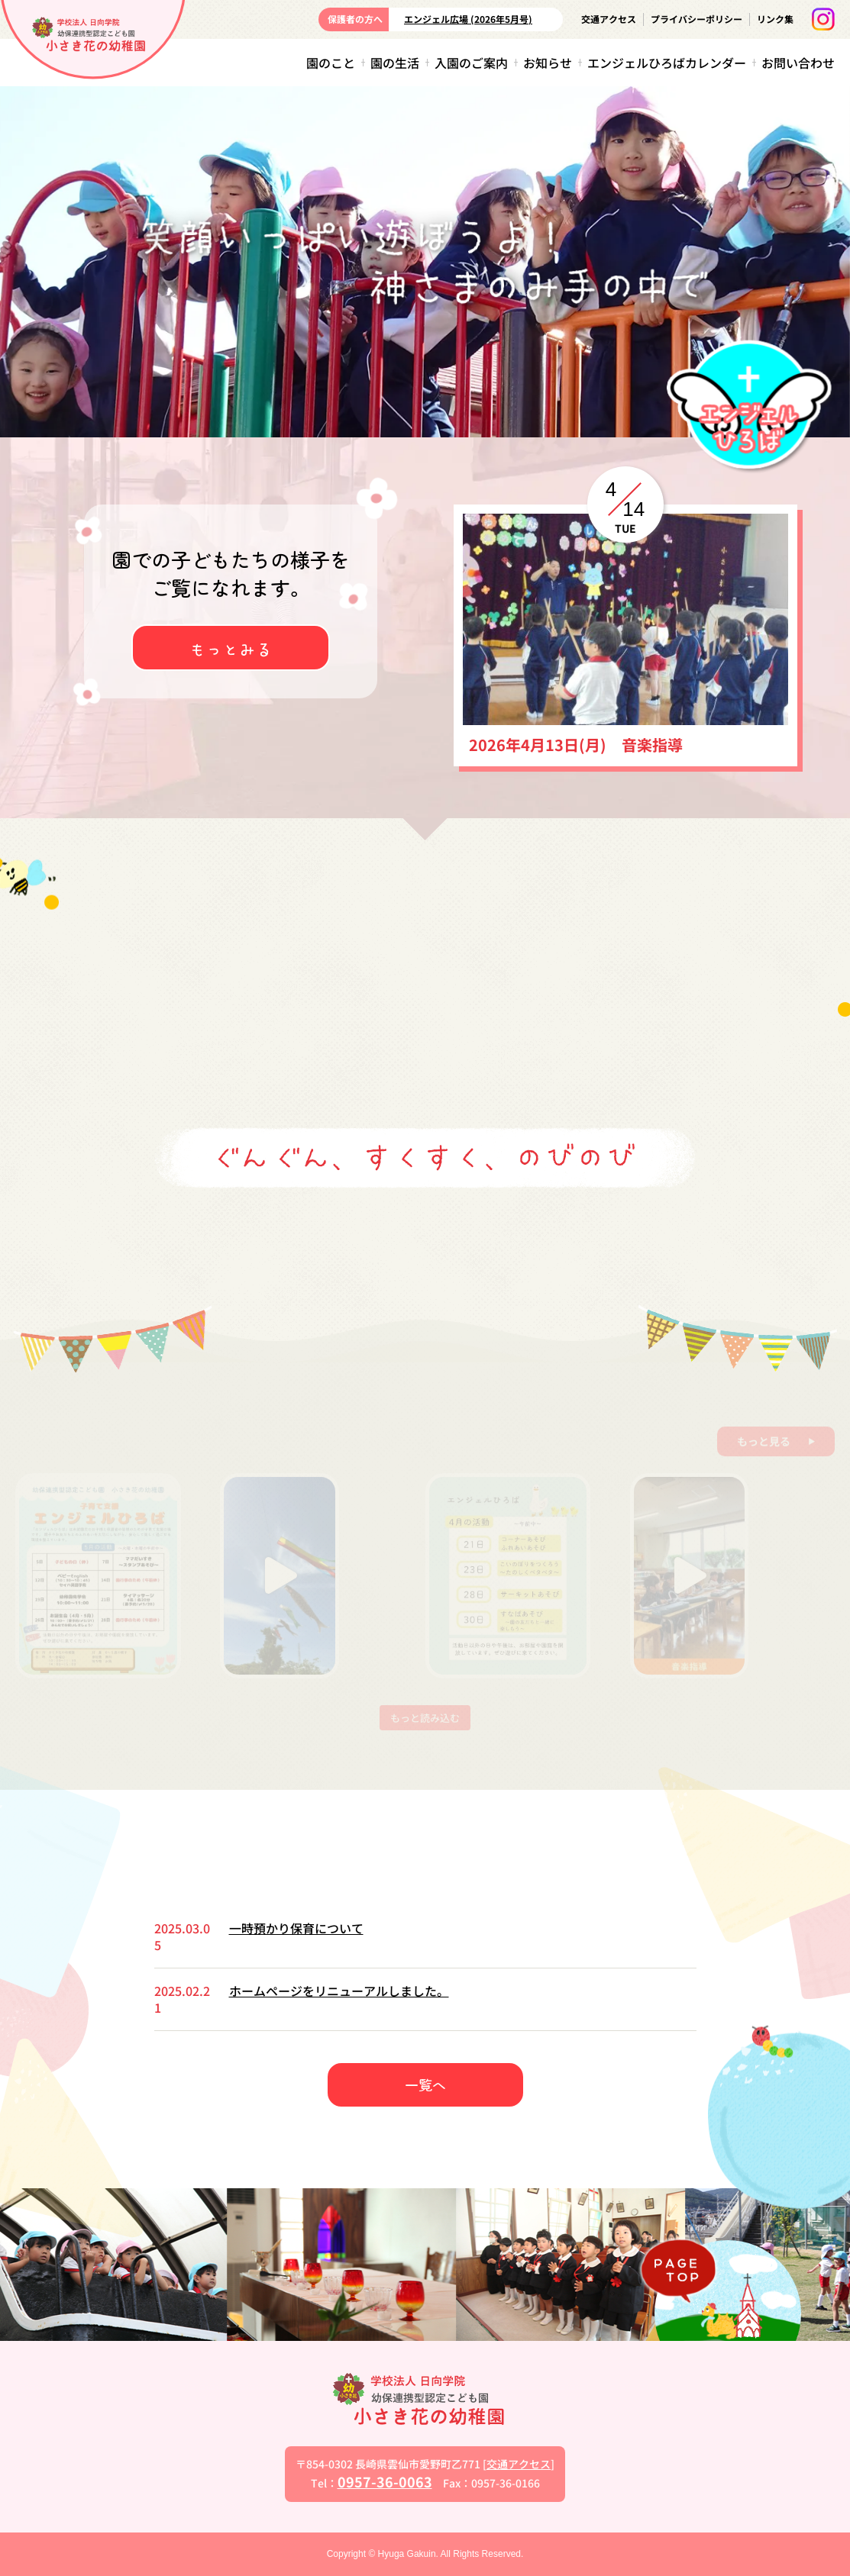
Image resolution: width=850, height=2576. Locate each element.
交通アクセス (608, 18)
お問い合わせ (798, 62)
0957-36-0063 (385, 2481)
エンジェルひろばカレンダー (666, 62)
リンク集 (775, 18)
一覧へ (425, 2084)
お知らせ (547, 62)
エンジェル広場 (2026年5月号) (468, 18)
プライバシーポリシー (696, 18)
